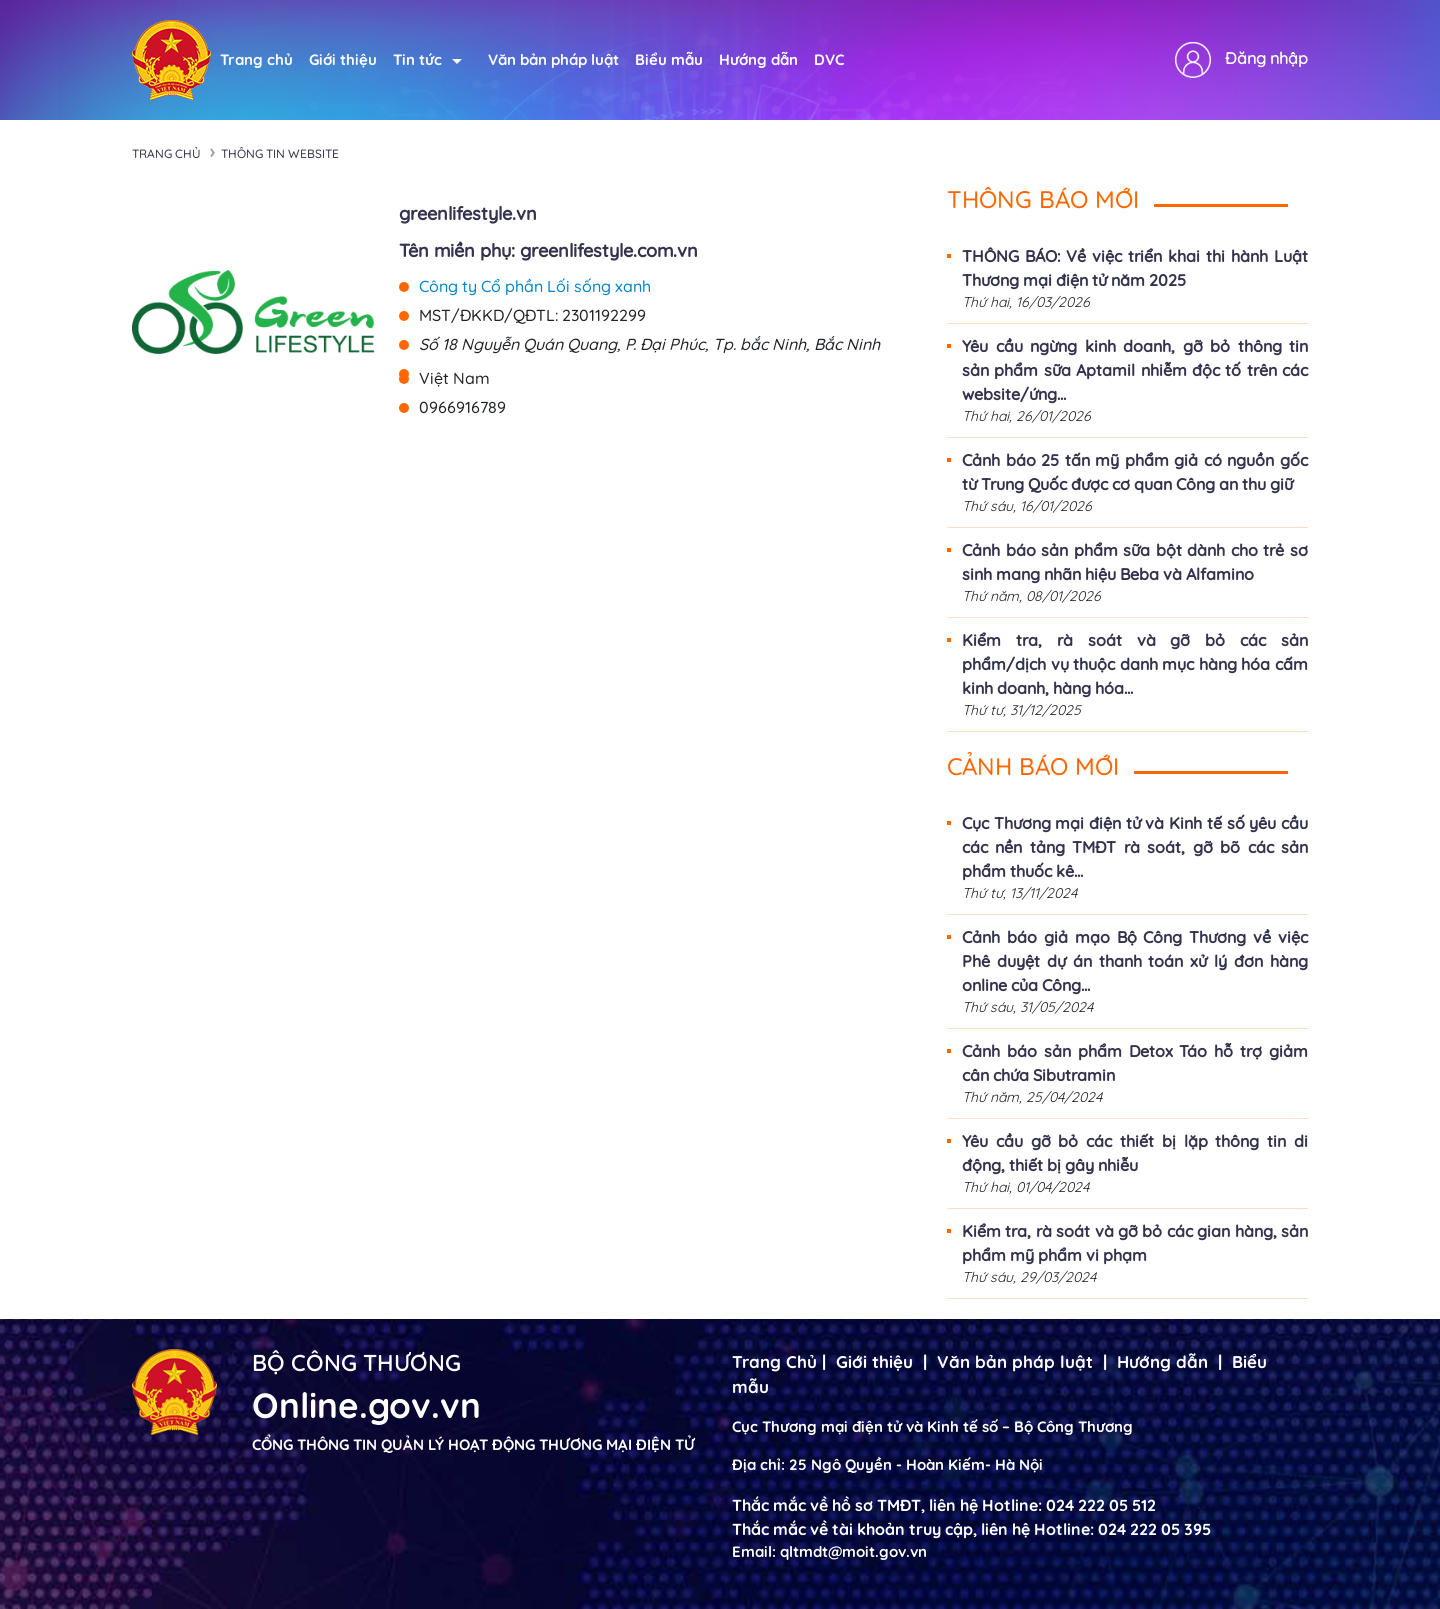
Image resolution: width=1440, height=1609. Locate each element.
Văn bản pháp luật (553, 59)
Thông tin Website (280, 153)
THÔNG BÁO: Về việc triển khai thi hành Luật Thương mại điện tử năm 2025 (1135, 268)
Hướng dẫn (758, 59)
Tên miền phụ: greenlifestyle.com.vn (548, 250)
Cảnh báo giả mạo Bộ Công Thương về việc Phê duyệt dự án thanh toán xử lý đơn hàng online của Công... (1135, 961)
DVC (829, 59)
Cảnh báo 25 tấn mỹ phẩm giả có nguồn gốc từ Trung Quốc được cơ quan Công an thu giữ (1135, 472)
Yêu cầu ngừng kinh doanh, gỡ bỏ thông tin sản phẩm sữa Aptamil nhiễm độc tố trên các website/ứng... (1135, 370)
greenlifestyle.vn (468, 213)
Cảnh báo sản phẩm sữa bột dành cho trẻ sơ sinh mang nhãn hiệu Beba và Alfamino (1135, 562)
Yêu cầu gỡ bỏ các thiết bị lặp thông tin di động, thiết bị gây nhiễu (1135, 1153)
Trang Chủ (774, 1361)
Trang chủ (256, 59)
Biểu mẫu (669, 59)
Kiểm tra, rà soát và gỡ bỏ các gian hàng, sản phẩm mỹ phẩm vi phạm (1135, 1243)
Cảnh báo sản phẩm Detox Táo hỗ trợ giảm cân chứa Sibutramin (1135, 1063)
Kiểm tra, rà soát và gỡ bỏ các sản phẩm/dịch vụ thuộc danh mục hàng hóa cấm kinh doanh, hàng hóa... (1135, 664)
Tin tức (427, 59)
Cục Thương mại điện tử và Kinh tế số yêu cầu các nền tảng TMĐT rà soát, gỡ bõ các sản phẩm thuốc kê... (1135, 847)
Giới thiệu (343, 59)
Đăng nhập (1266, 58)
